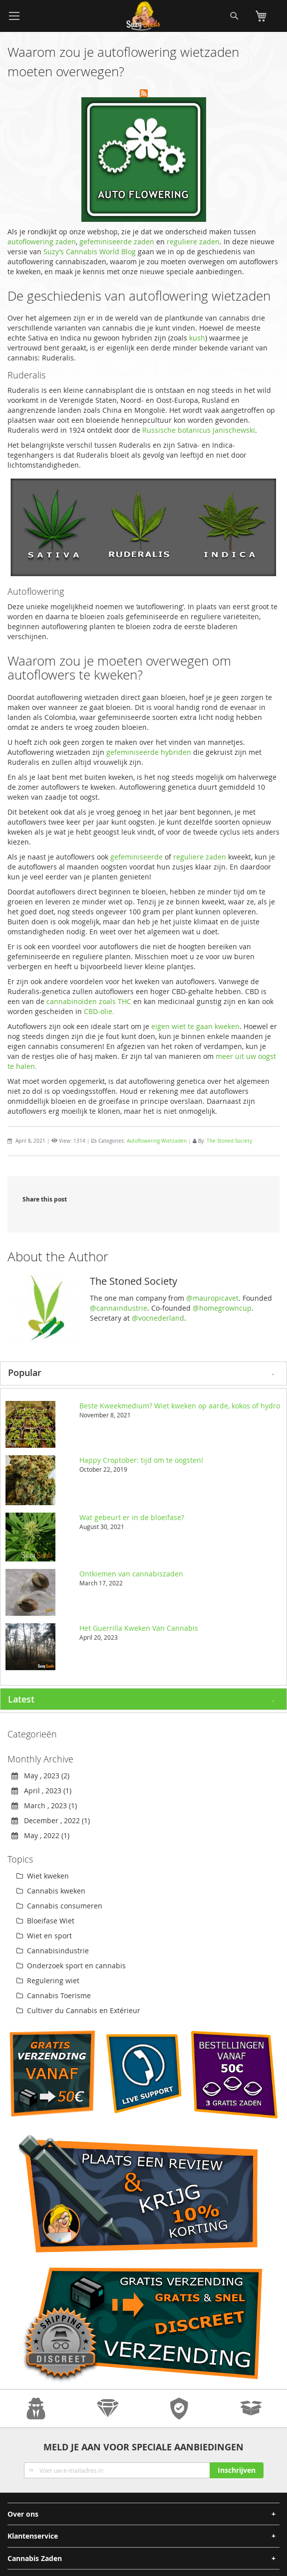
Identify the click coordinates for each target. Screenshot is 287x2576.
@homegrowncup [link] (222, 1308)
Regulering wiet (47, 1980)
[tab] (143, 1373)
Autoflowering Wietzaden (157, 1141)
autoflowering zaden (41, 241)
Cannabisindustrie (52, 1950)
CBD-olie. (99, 1011)
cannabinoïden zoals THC (88, 1001)
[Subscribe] (237, 2470)
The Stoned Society (229, 1141)
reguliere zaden (193, 241)
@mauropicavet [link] (212, 1298)
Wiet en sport (44, 1935)
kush (197, 338)
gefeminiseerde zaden (116, 241)
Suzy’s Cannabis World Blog (88, 251)
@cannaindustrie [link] (118, 1308)
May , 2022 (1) (40, 1835)
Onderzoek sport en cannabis (71, 1965)
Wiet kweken (42, 1876)
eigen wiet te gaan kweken (195, 1026)
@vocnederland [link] (158, 1318)
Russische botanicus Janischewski (198, 430)
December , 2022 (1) (50, 1820)
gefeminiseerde (136, 856)
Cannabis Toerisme (53, 1995)
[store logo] (144, 16)
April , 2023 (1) (41, 1790)
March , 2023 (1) (44, 1805)
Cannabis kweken (50, 1890)
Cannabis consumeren (59, 1905)
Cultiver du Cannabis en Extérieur (78, 2010)
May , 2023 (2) (40, 1775)
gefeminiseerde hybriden (148, 752)
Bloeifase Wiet (45, 1920)
